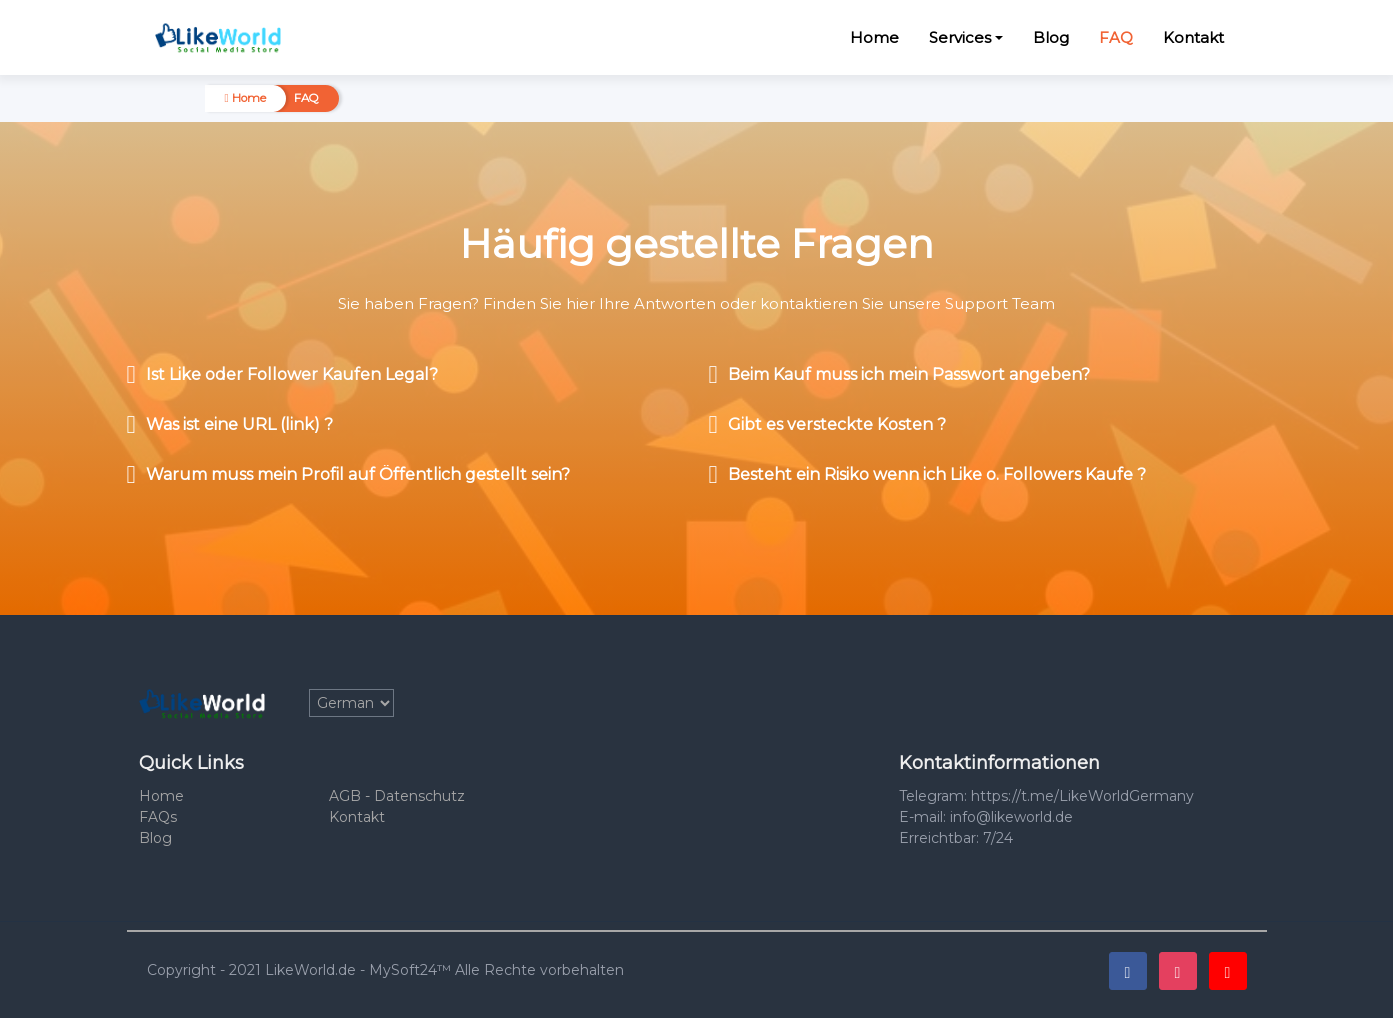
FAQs (158, 817)
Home (874, 37)
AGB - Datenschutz (397, 796)
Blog (1051, 37)
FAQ (1116, 37)
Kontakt (1193, 37)
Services (960, 37)
